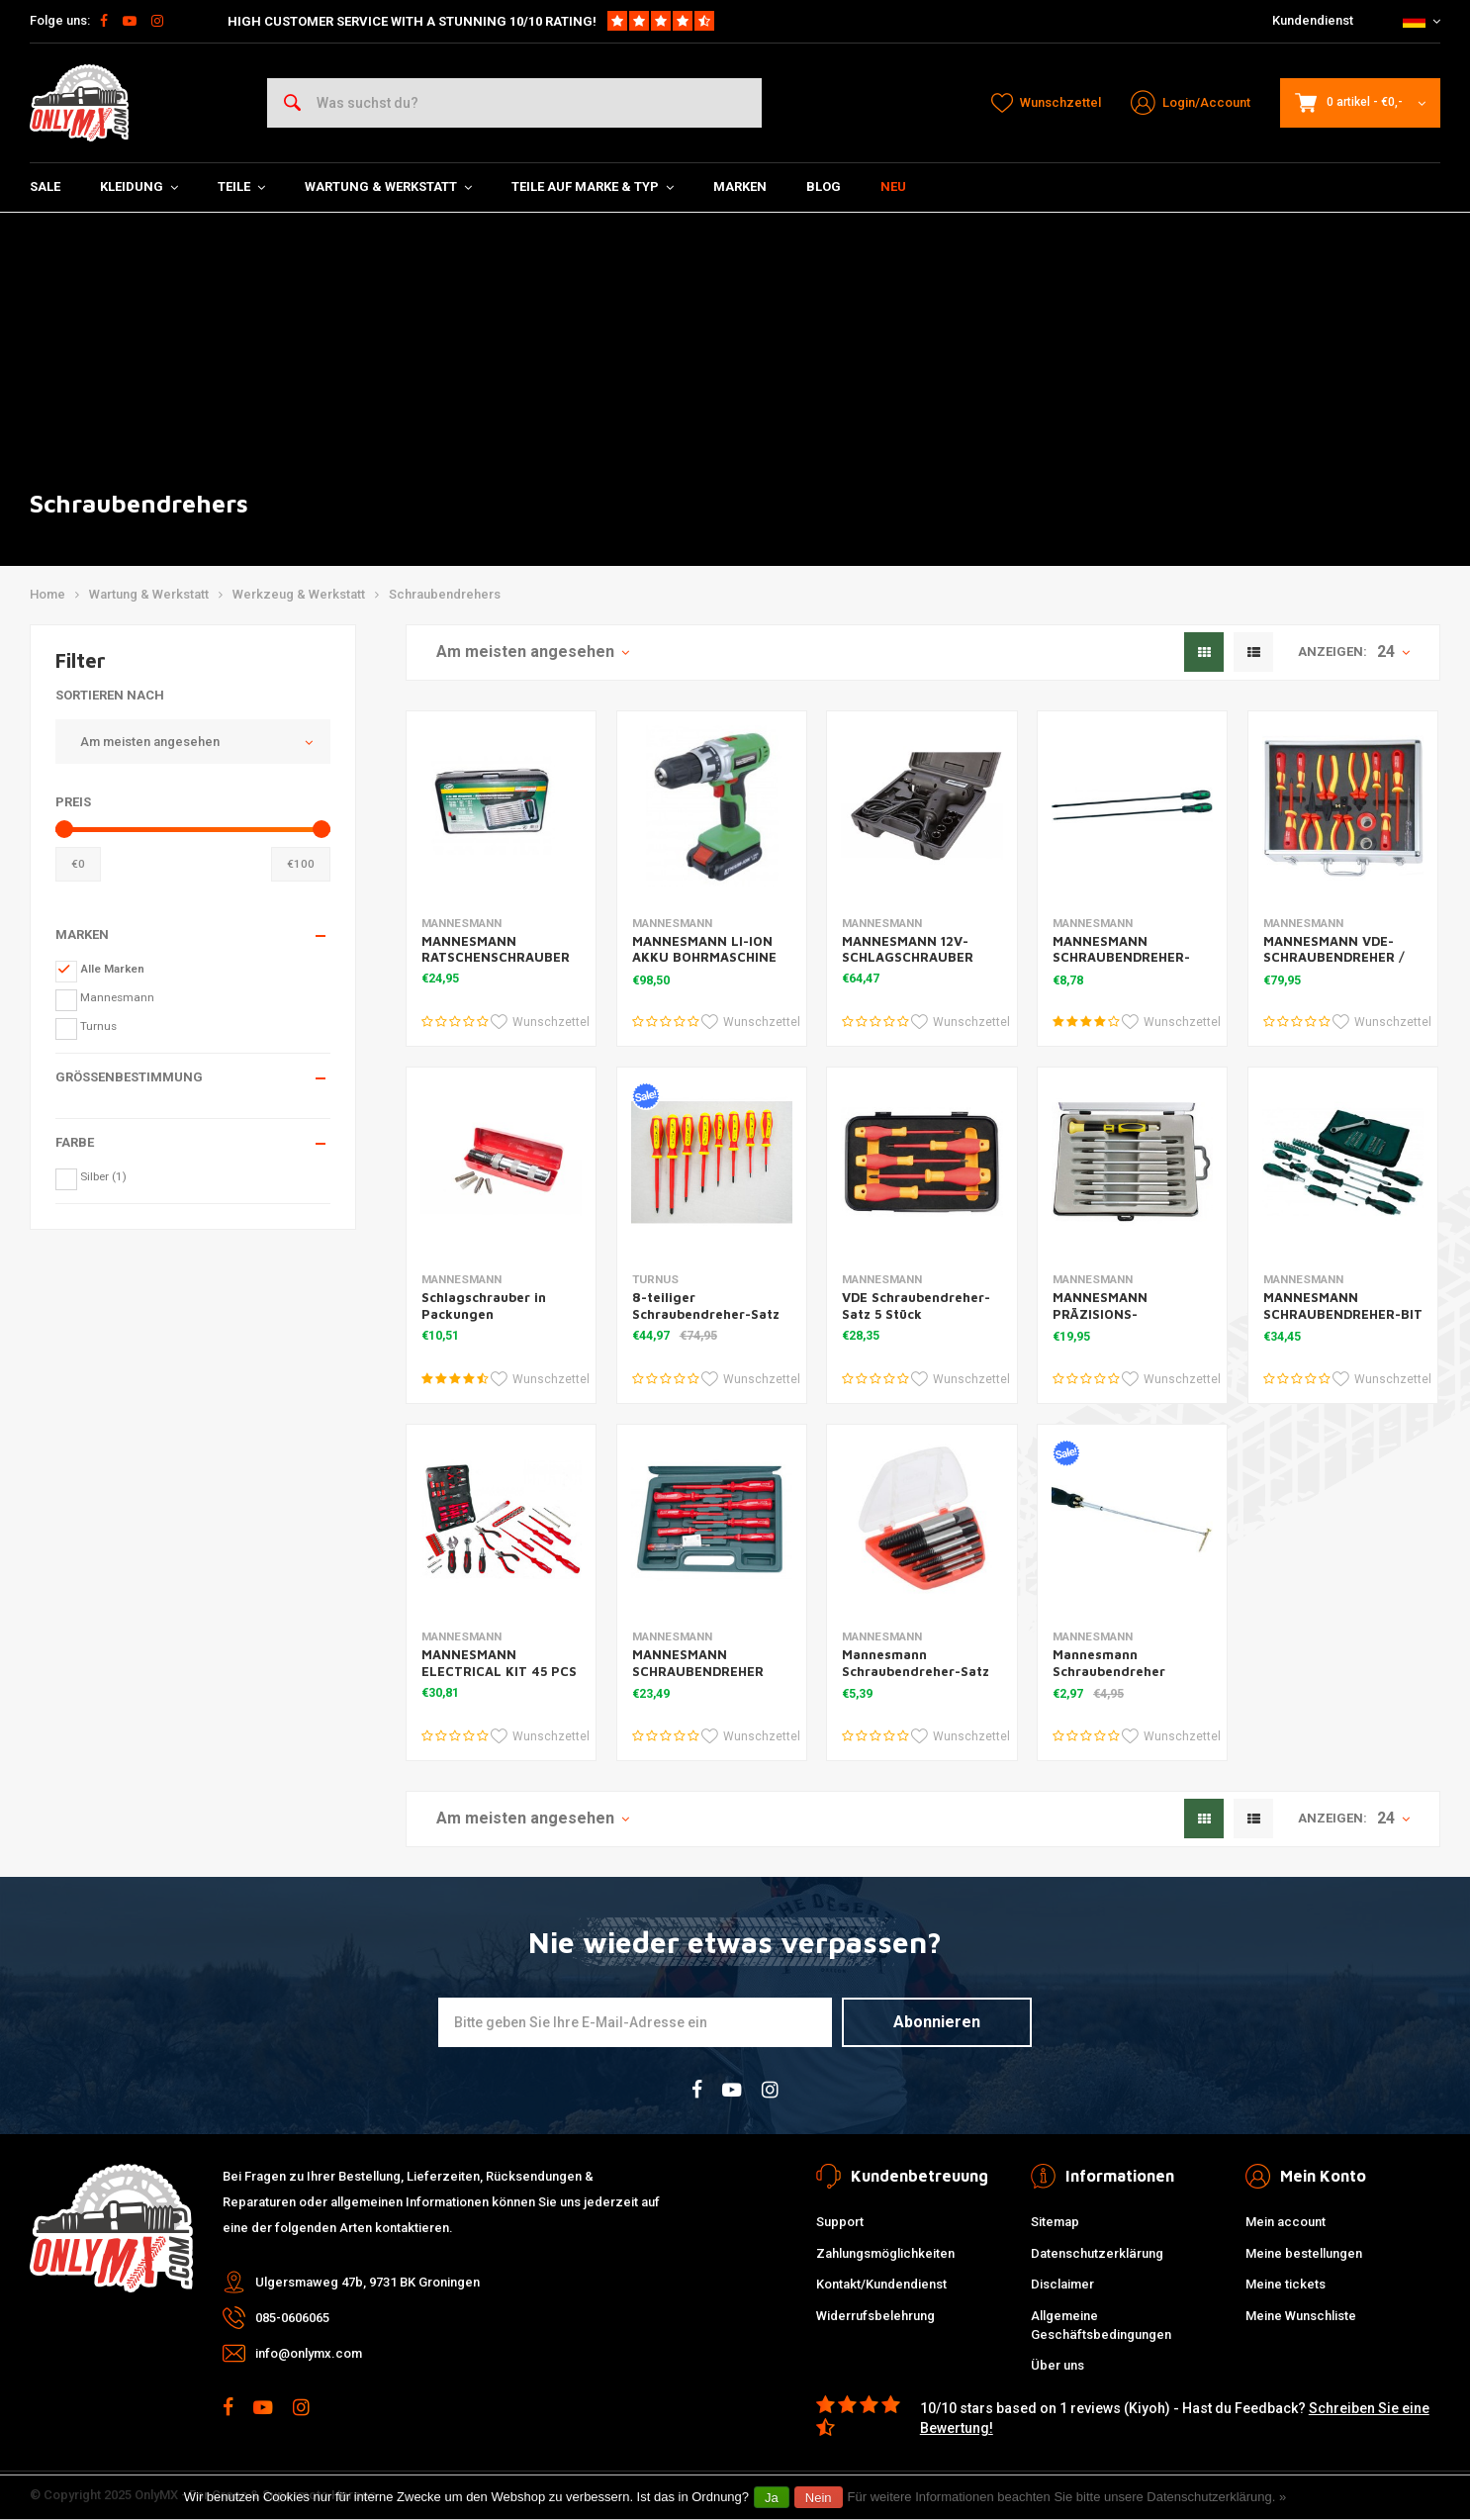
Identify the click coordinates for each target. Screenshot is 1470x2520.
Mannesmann (117, 997)
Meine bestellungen (1303, 2253)
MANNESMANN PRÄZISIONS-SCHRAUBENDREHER (1118, 1314)
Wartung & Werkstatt (388, 186)
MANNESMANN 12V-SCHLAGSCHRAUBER (907, 949)
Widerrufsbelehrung (875, 2315)
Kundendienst (1312, 20)
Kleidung (139, 186)
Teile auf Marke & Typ (592, 186)
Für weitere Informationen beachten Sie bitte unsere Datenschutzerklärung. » (1067, 2496)
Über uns (1057, 2365)
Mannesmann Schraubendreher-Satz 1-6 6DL (915, 1671)
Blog (823, 186)
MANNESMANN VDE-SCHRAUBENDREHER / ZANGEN (1334, 957)
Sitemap (1055, 2221)
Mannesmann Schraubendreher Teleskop (1109, 1671)
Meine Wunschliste (1300, 2315)
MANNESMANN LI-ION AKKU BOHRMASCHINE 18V (704, 957)
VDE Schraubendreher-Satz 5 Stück (916, 1305)
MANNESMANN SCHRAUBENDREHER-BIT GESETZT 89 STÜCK (1343, 1314)
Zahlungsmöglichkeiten (885, 2253)
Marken (740, 186)
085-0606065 (292, 2317)
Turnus (98, 1026)
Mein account (1285, 2221)
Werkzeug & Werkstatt (298, 594)
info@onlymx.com (308, 2353)
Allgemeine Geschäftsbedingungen (1101, 2325)
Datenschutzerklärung (1097, 2253)
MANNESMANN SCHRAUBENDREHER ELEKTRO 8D (698, 1671)
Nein (818, 2497)
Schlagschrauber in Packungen (483, 1305)
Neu (893, 186)
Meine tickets (1285, 2284)
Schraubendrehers (445, 594)
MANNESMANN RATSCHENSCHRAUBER (495, 949)
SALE (45, 186)
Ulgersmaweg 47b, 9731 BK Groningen (367, 2282)
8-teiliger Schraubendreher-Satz (706, 1305)
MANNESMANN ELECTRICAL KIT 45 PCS (499, 1662)
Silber (103, 1176)
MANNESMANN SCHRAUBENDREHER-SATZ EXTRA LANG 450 (1127, 957)
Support (840, 2221)
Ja (772, 2497)
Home (47, 594)
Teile (241, 186)
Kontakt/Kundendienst (881, 2284)
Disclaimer (1062, 2284)
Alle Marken (112, 969)
